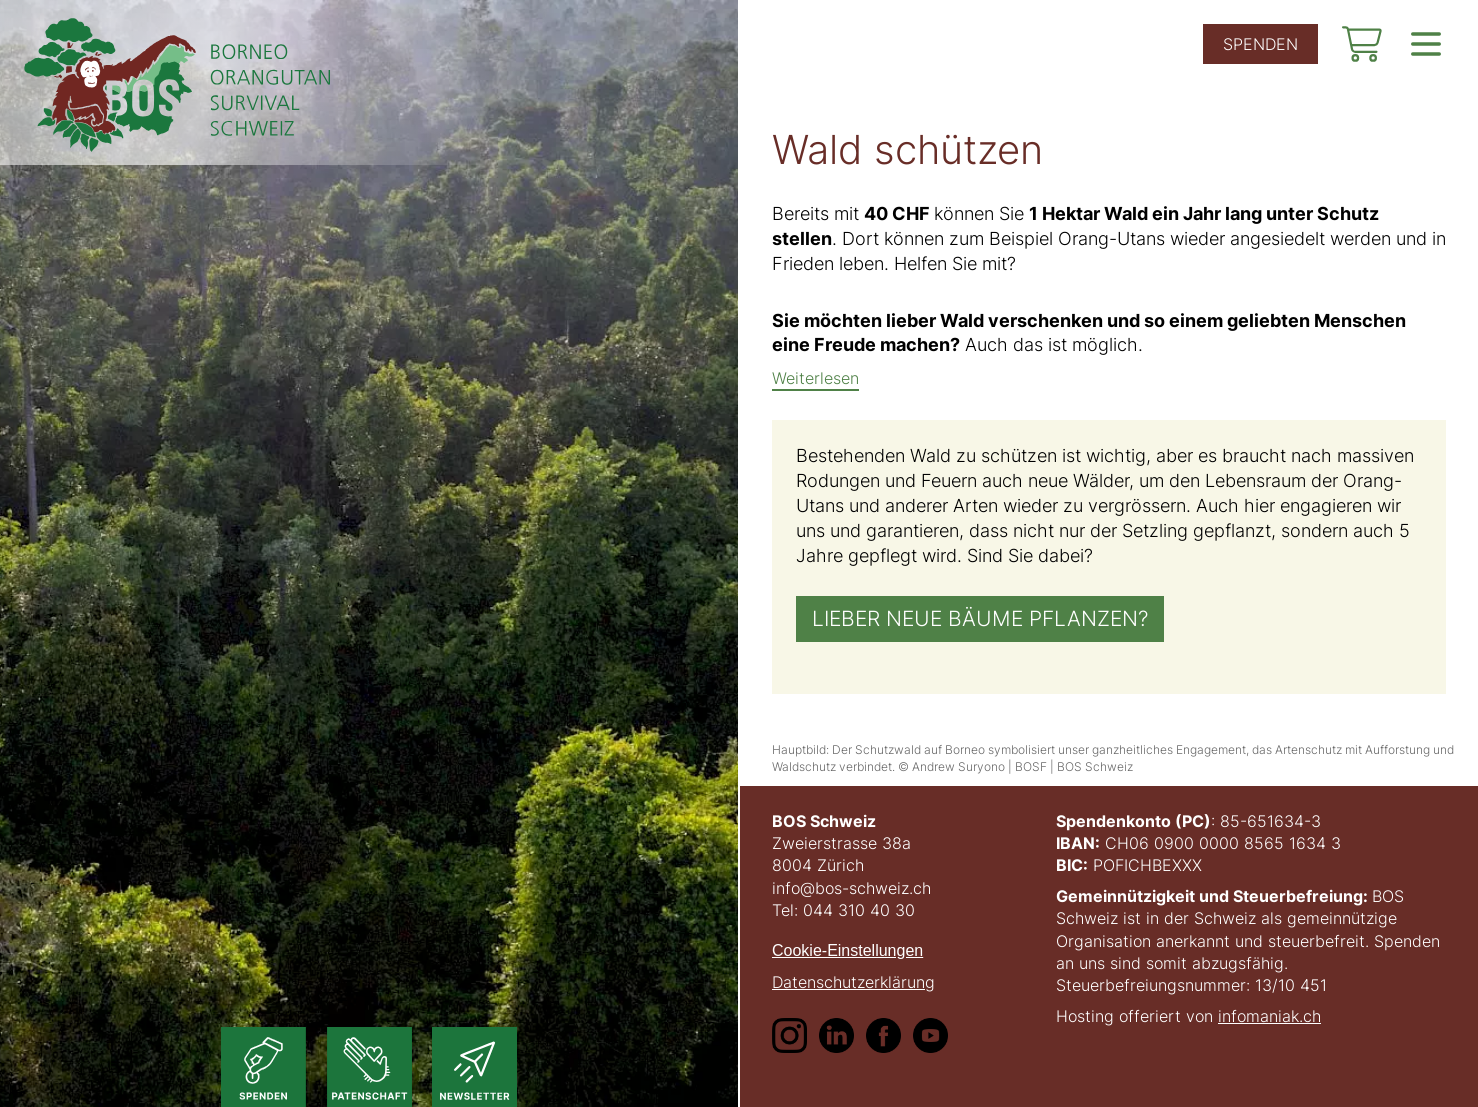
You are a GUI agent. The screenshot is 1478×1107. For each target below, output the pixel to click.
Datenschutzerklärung (853, 982)
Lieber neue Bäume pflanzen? (980, 619)
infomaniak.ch (1269, 1016)
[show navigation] (1426, 44)
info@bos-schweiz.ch (851, 888)
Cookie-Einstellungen (847, 950)
